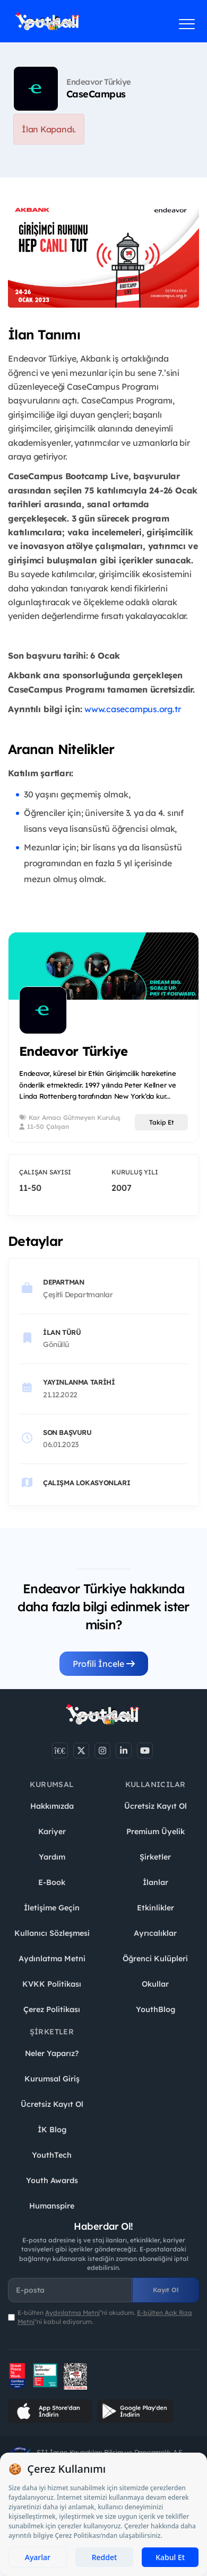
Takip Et (161, 1122)
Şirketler (155, 1857)
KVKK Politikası (51, 1984)
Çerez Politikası (51, 2009)
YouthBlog (155, 2009)
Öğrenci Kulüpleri (155, 1958)
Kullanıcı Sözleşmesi (52, 1933)
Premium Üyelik (155, 1831)
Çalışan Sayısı (45, 1172)
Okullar (155, 1984)
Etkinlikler (155, 1908)
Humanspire (51, 2206)
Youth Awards (52, 2180)
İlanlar (155, 1882)
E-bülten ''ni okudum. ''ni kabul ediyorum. (105, 2317)
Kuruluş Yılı (134, 1172)
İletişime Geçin (52, 1908)
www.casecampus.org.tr (132, 709)
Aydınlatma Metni (52, 1958)
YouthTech (52, 2155)
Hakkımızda (52, 1806)
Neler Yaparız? (52, 2053)
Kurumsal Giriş (52, 2079)
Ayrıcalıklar (155, 1933)
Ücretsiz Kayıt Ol (155, 1806)
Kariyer (52, 1831)
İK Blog (52, 2129)
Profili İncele (104, 1663)
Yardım (52, 1857)
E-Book (51, 1882)
